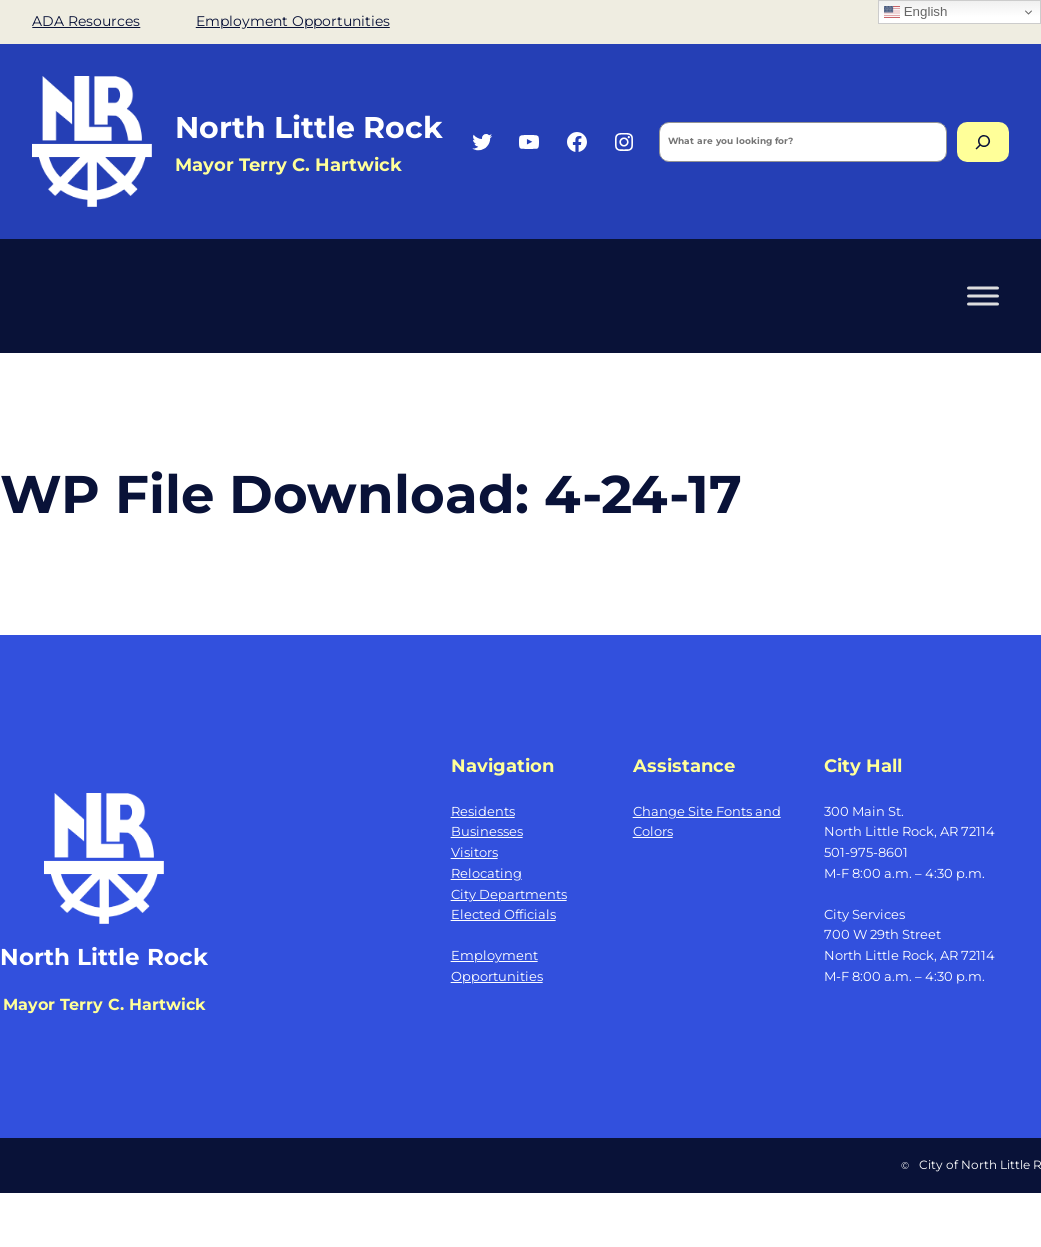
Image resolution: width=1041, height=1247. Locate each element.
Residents (483, 811)
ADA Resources (86, 21)
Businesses (487, 831)
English (915, 12)
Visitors (474, 852)
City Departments (509, 894)
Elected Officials (503, 914)
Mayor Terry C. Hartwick (288, 164)
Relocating (486, 873)
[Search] (983, 142)
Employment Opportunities (293, 21)
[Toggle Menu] (983, 296)
